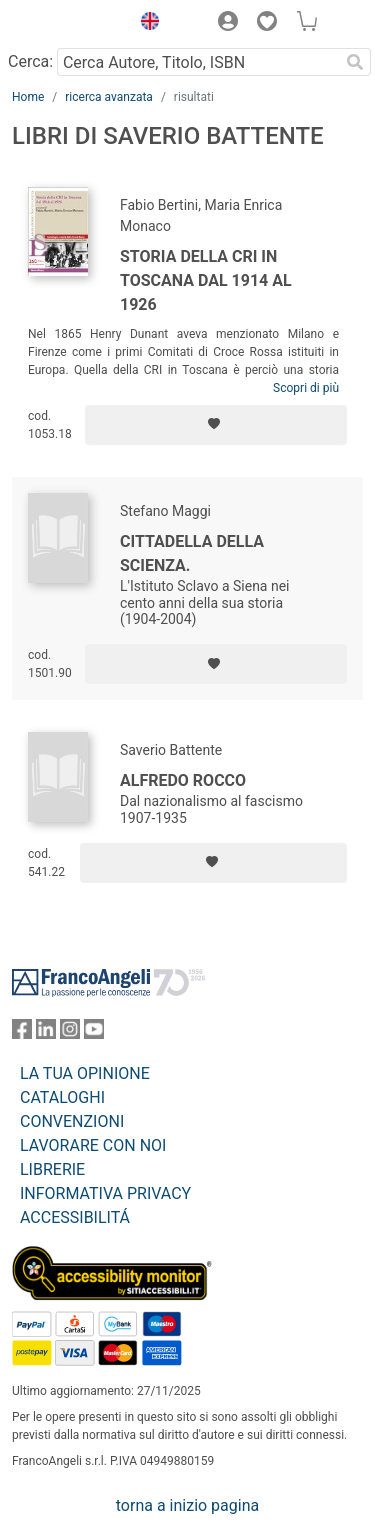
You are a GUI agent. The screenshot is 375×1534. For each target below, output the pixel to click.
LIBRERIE (52, 1169)
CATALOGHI (62, 1097)
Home (28, 97)
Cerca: (30, 61)
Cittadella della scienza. (192, 553)
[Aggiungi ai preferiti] (216, 425)
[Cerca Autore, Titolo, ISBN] (198, 62)
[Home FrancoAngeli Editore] (66, 24)
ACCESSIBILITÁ (75, 1217)
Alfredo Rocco (183, 780)
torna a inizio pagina (187, 1505)
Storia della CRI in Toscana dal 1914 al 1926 (206, 280)
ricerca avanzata (109, 97)
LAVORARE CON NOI (93, 1145)
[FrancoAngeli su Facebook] (22, 1033)
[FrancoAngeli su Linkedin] (46, 1033)
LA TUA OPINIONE (85, 1073)
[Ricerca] (355, 62)
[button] (145, 24)
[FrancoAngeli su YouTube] (94, 1033)
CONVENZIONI (72, 1121)
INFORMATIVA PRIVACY (105, 1193)
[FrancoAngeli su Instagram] (70, 1033)
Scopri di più (306, 388)
